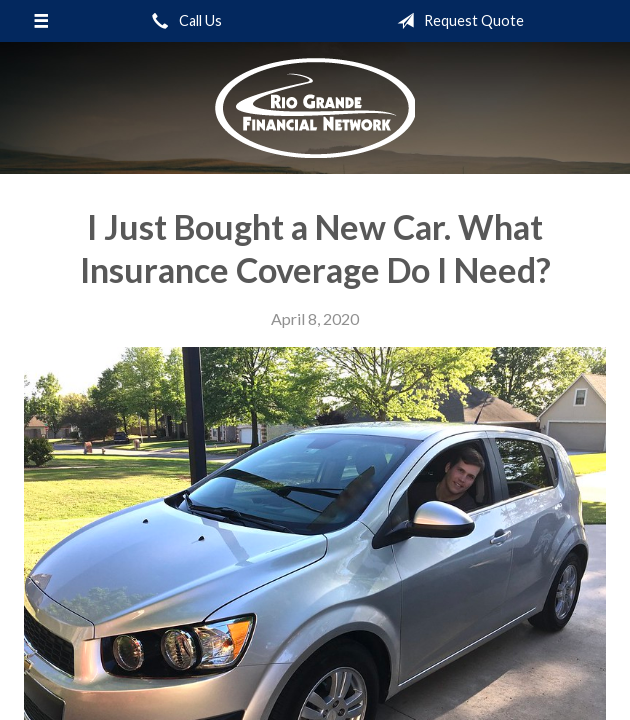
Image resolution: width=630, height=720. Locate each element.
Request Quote (456, 21)
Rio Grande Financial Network (315, 108)
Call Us (183, 21)
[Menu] (41, 21)
